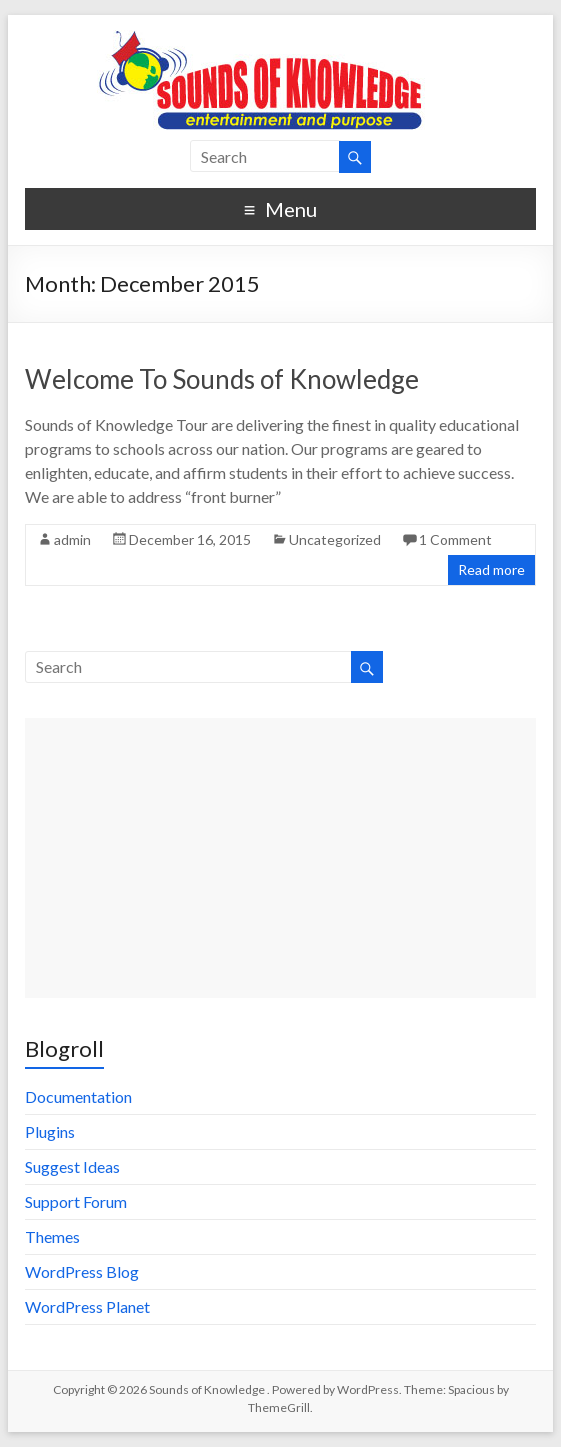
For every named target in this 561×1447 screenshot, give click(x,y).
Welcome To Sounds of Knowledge (222, 379)
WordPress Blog (82, 1271)
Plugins (50, 1131)
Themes (52, 1236)
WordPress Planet (87, 1306)
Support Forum (76, 1201)
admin (72, 539)
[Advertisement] (281, 858)
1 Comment (455, 539)
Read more (491, 569)
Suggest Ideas (72, 1166)
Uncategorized (335, 539)
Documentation (78, 1096)
